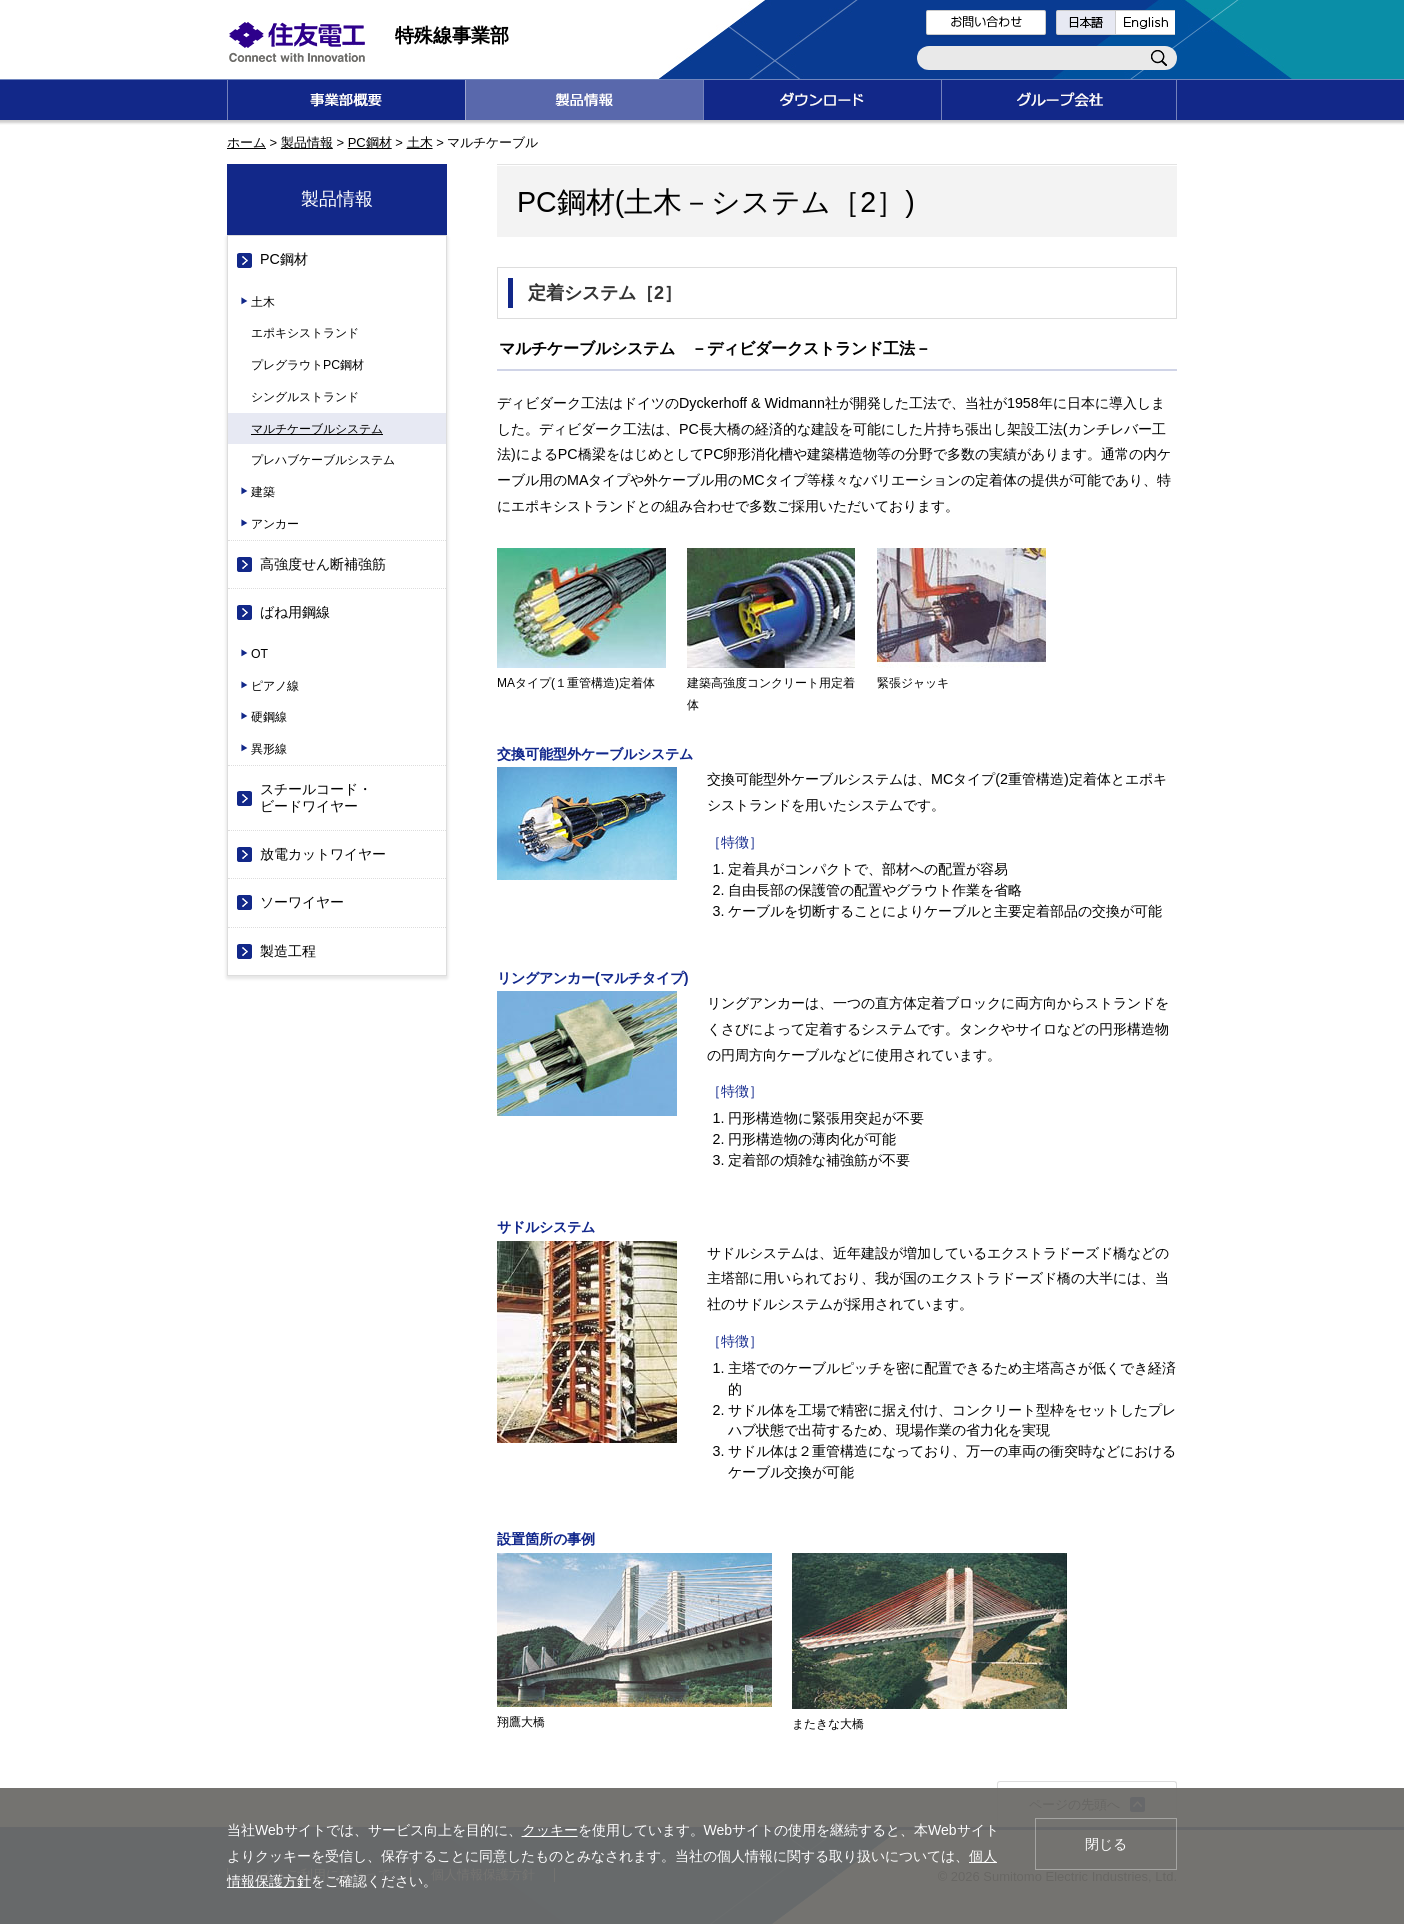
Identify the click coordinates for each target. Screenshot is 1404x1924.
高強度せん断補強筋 (323, 564)
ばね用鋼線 (295, 612)
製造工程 (288, 951)
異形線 (269, 749)
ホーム (246, 142)
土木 (420, 142)
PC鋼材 (370, 142)
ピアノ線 (275, 686)
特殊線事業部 (452, 35)
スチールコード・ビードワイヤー (316, 797)
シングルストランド (305, 397)
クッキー (550, 1830)
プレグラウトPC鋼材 (307, 365)
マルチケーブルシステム (317, 429)
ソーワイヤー (302, 902)
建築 (263, 492)
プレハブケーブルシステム (323, 460)
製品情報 (307, 142)
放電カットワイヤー (323, 854)
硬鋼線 (269, 717)
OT (259, 654)
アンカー (275, 524)
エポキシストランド (305, 333)
